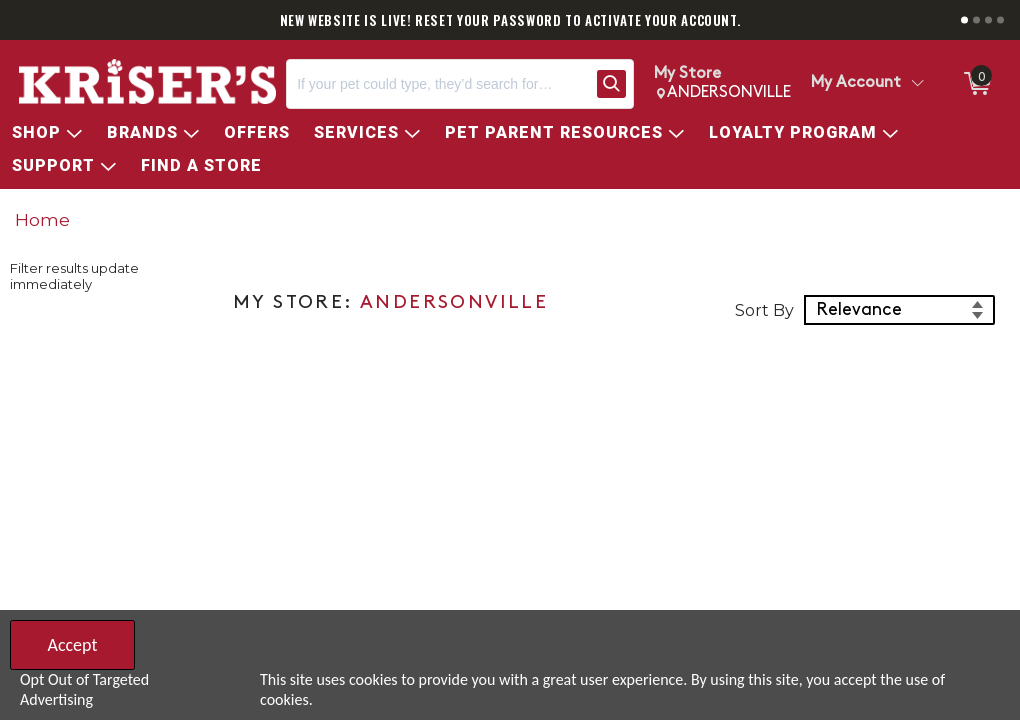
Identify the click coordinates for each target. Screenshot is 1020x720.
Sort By (764, 310)
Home (42, 219)
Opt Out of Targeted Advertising (84, 689)
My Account (856, 83)
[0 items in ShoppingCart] (976, 84)
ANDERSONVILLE (454, 303)
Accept (72, 645)
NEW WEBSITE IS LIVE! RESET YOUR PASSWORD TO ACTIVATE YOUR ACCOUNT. (510, 20)
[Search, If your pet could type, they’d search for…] (437, 84)
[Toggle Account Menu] (917, 84)
